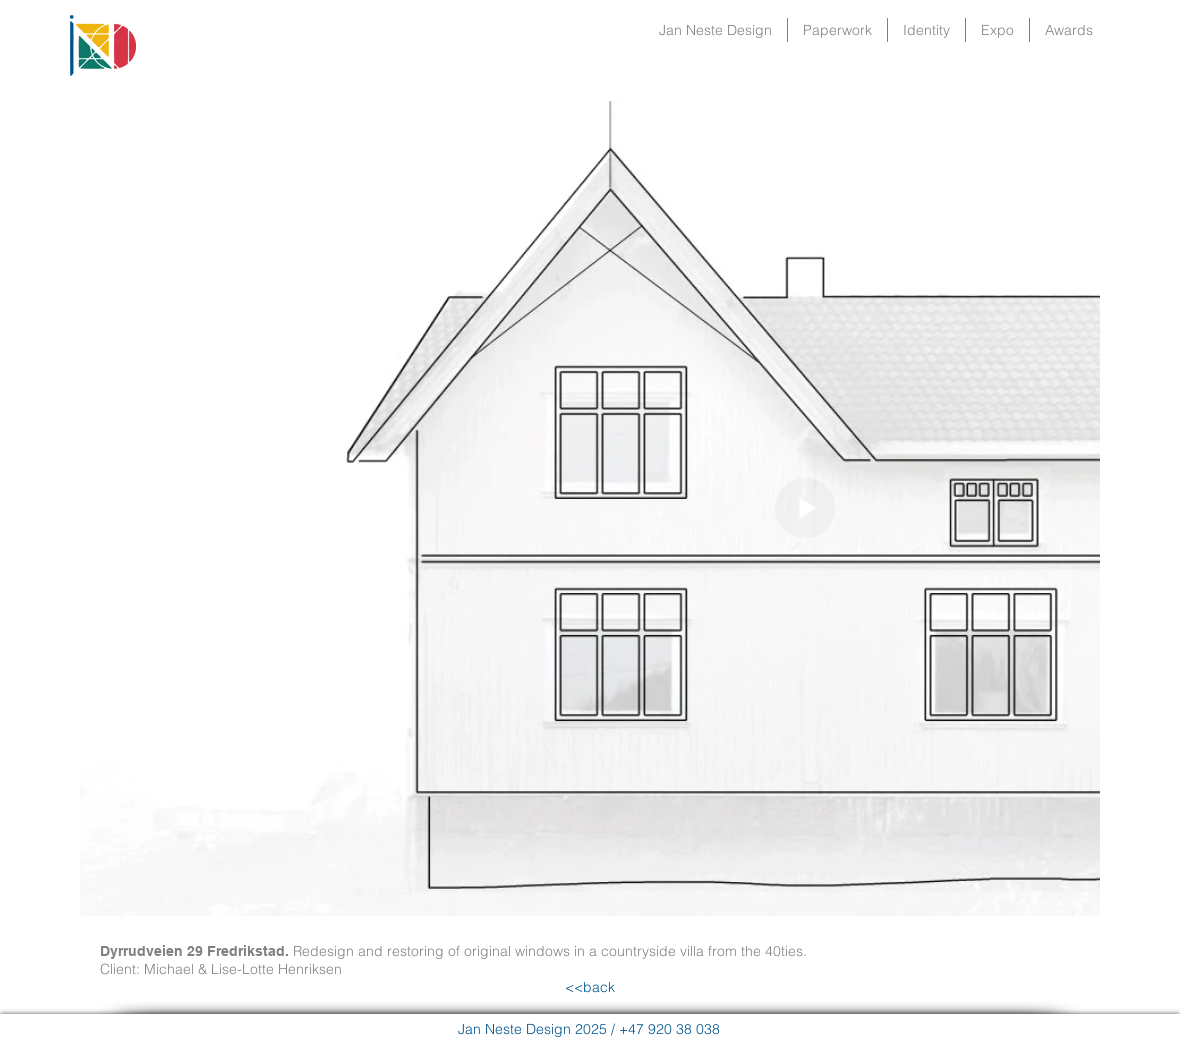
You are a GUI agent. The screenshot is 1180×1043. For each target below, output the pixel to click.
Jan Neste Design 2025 (532, 1029)
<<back (590, 987)
